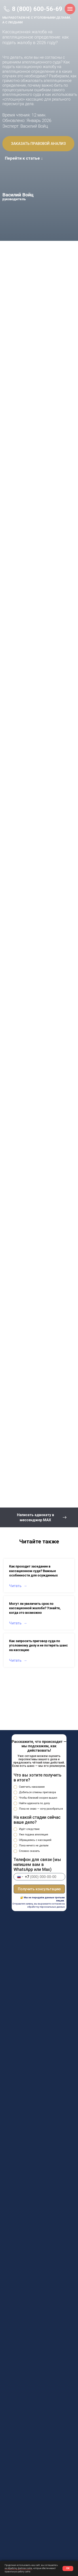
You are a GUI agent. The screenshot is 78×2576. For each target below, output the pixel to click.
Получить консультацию (39, 1889)
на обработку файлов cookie (18, 2568)
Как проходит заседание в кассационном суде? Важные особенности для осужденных (33, 1570)
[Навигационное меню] (70, 9)
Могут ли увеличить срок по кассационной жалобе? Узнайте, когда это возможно (35, 1608)
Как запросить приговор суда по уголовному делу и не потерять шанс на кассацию (38, 1645)
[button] (38, 143)
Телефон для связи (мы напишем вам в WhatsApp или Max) (37, 1864)
